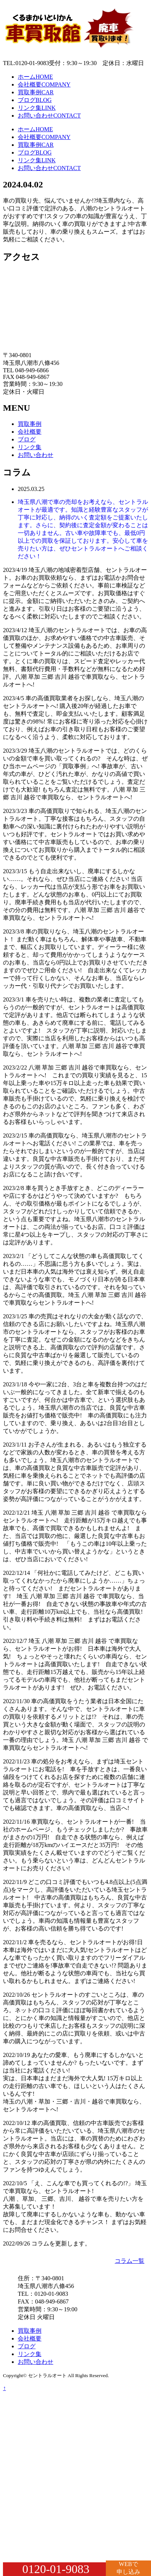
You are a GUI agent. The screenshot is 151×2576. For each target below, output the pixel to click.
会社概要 (44, 84)
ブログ (35, 100)
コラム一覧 (129, 2261)
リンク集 (37, 108)
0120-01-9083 (55, 2569)
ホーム (35, 77)
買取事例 (36, 92)
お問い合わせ (49, 115)
